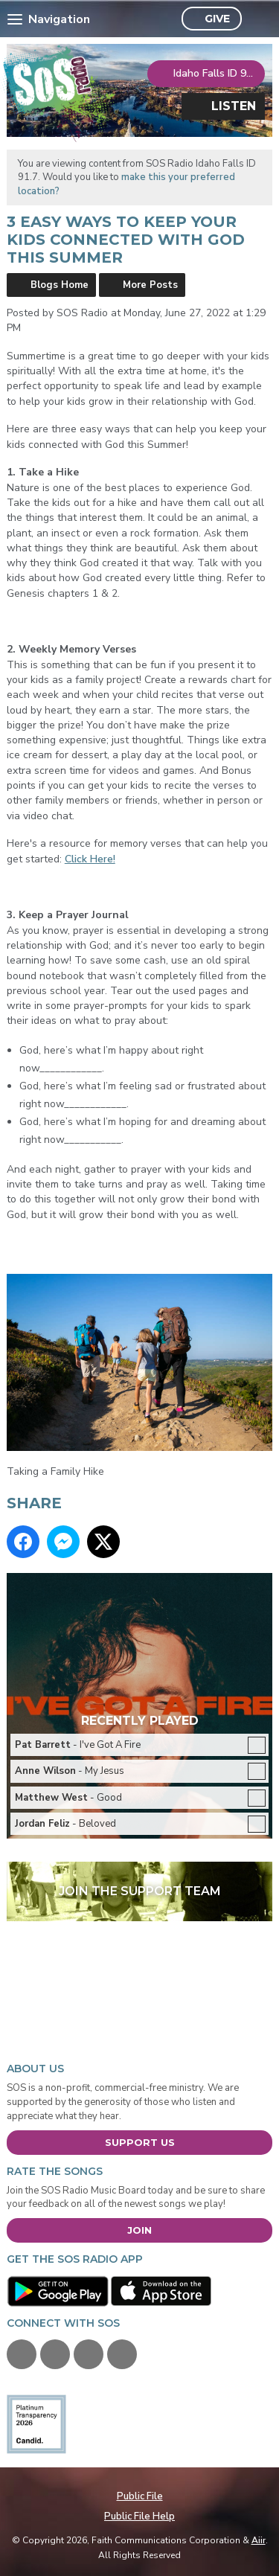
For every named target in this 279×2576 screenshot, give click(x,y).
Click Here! (90, 859)
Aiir (258, 2540)
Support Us (140, 2142)
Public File (140, 2496)
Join (139, 2230)
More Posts (150, 285)
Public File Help (139, 2516)
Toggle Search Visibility (257, 19)
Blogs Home (60, 285)
